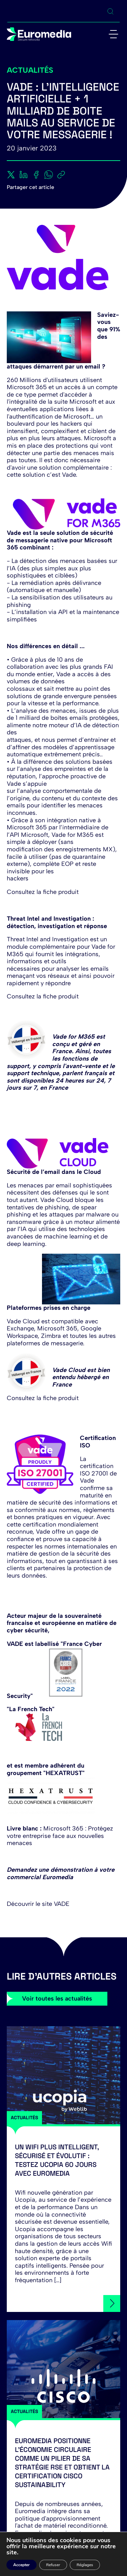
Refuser (53, 2565)
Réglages (85, 2565)
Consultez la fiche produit (43, 892)
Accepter (21, 2565)
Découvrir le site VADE (38, 1904)
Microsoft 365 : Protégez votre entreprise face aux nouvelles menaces (60, 1836)
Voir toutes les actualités (57, 1998)
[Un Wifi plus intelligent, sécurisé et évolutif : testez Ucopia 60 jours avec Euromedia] (63, 2075)
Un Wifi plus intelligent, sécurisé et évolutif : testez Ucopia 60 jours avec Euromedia (57, 2160)
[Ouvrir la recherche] (110, 11)
